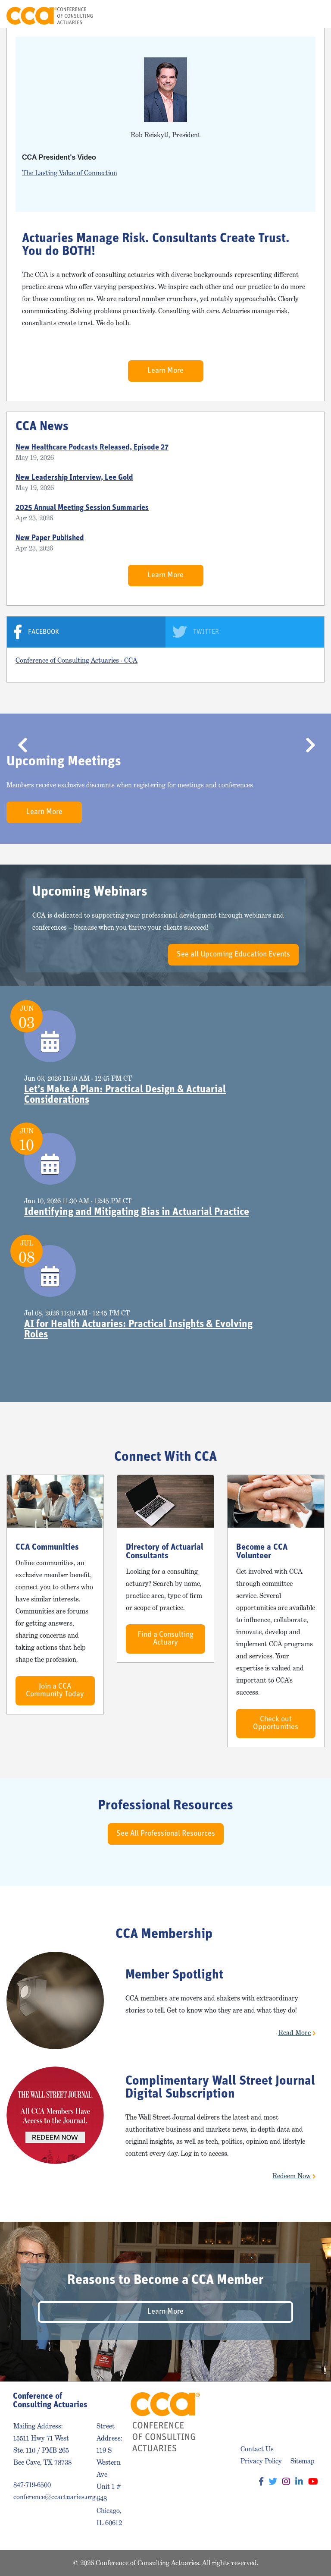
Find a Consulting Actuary (165, 1639)
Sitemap (302, 2461)
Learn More (165, 371)
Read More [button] (294, 2032)
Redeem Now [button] (291, 2175)
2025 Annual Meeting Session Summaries (82, 508)
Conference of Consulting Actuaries (49, 16)
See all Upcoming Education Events (233, 954)
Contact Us (257, 2448)
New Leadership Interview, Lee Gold (74, 478)
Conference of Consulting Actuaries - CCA (76, 660)
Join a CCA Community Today (55, 1690)
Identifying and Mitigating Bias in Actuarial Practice (136, 1212)
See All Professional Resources (165, 1834)
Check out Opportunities (275, 1723)
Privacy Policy (261, 2461)
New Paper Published (50, 538)
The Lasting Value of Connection (69, 172)
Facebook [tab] (43, 632)
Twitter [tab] (206, 632)
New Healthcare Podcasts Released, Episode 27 (92, 447)
